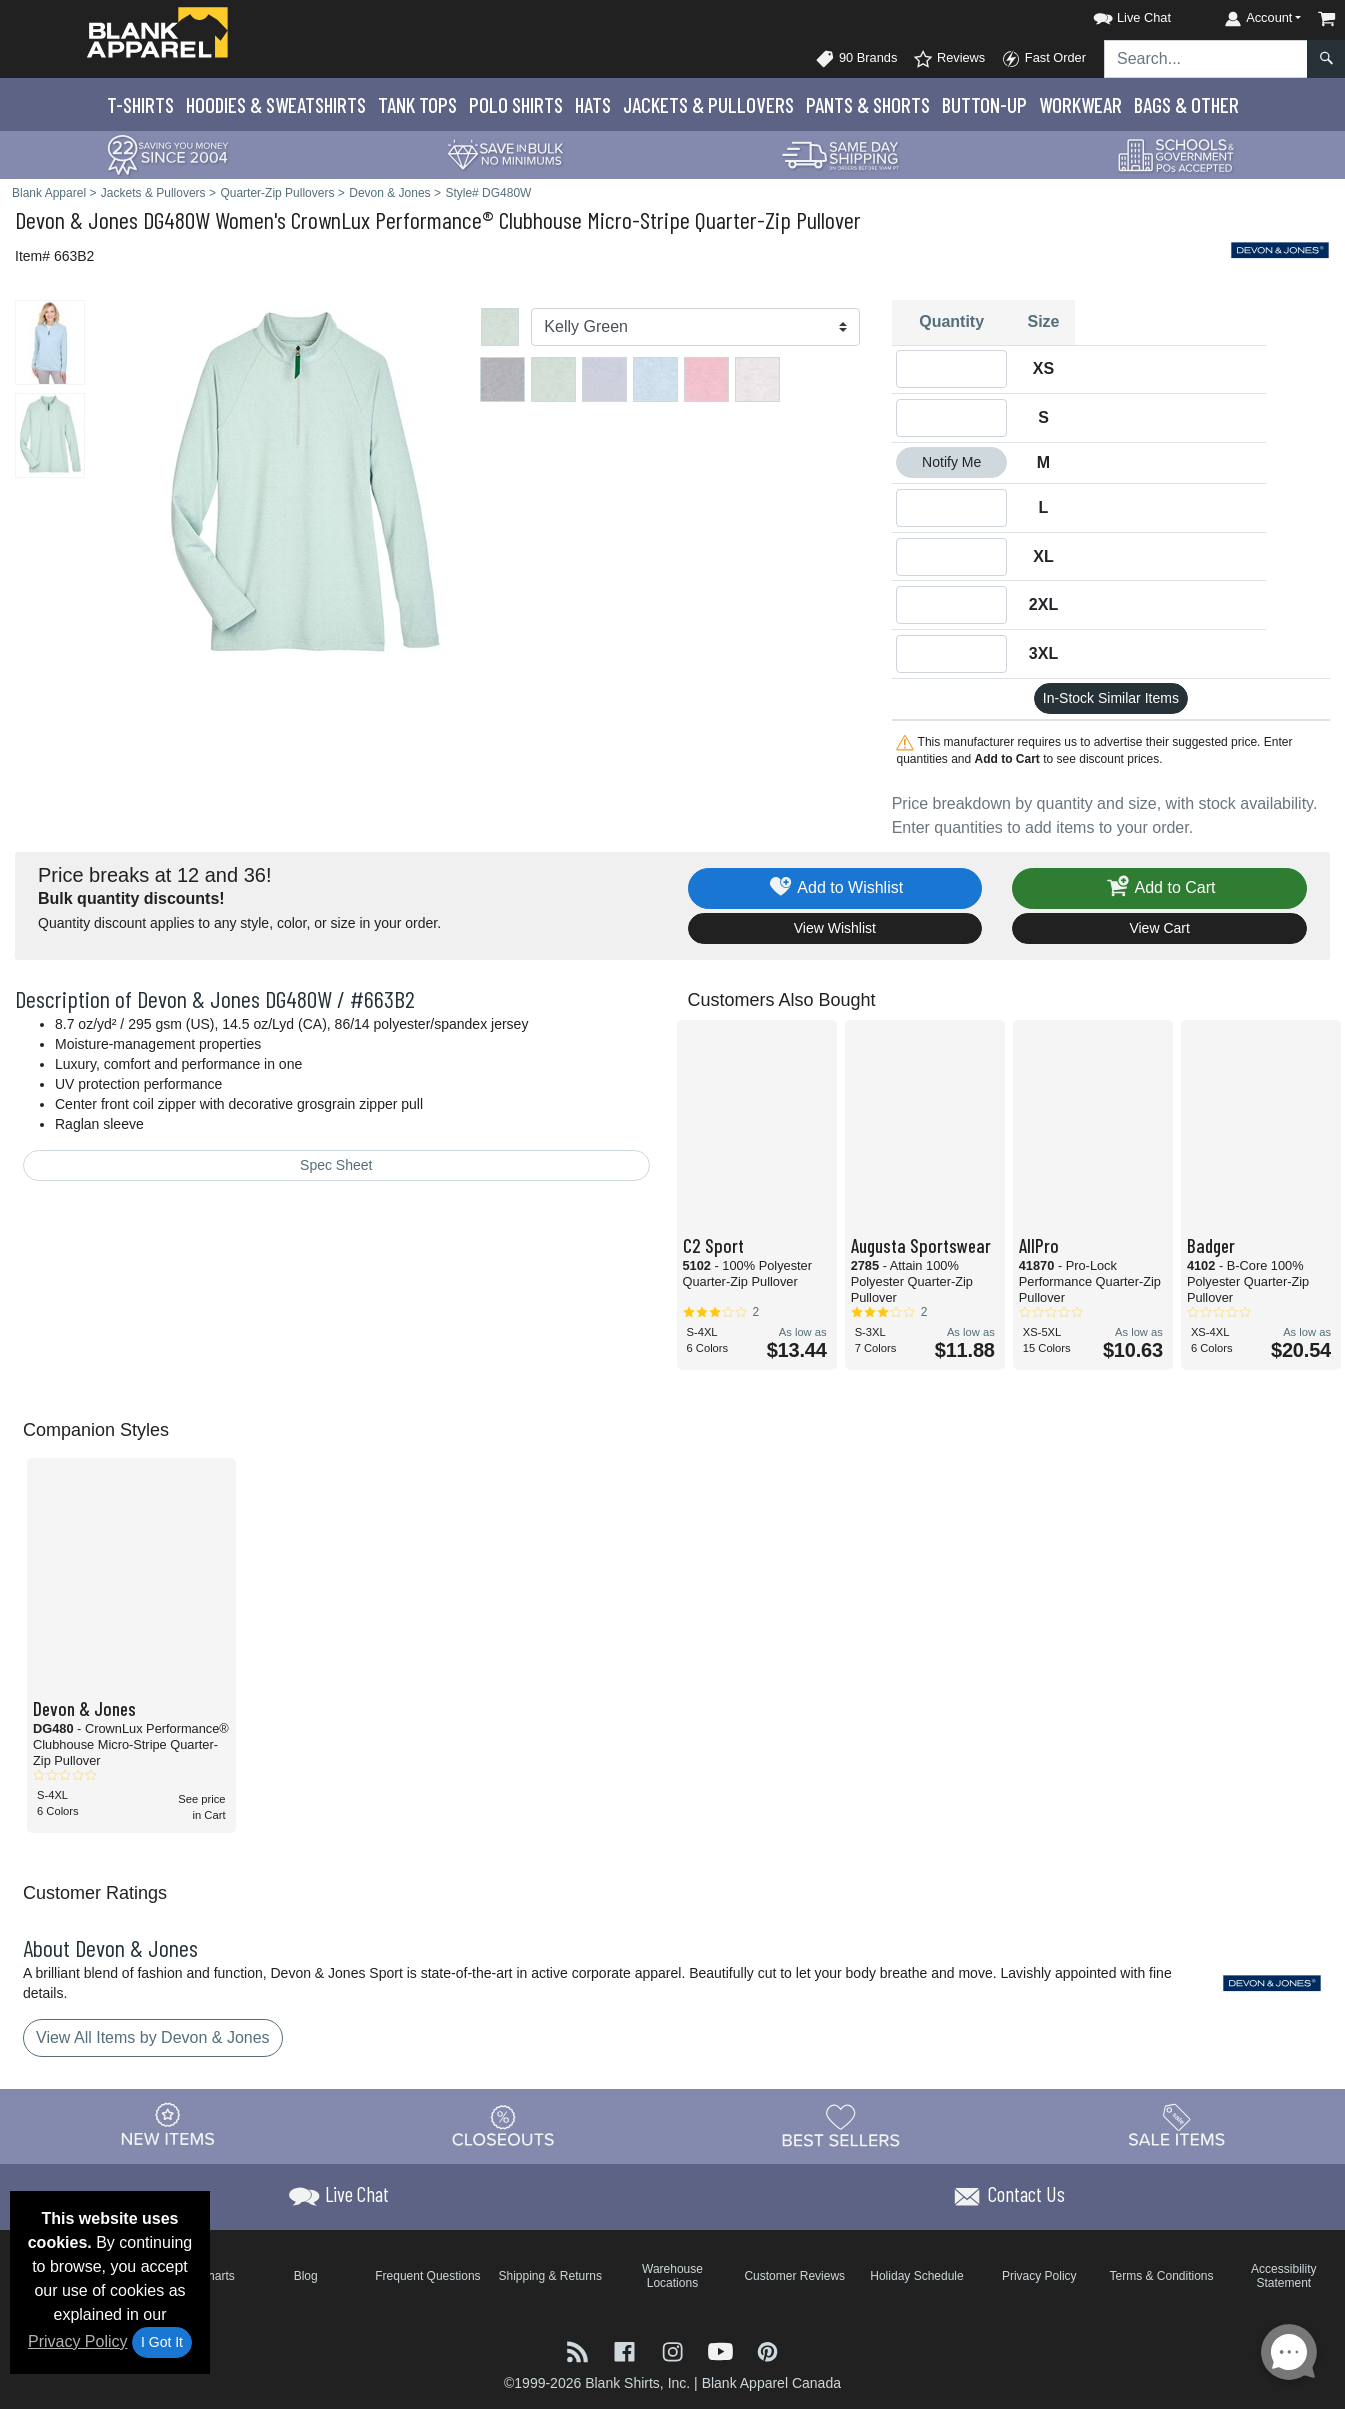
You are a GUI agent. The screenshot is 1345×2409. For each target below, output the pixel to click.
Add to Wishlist (835, 888)
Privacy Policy (78, 2341)
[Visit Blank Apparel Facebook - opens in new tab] (627, 2350)
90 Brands (856, 59)
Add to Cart (1160, 888)
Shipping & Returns (549, 2276)
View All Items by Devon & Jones (153, 2037)
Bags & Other (1186, 104)
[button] (1114, 14)
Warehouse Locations (672, 2276)
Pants (868, 104)
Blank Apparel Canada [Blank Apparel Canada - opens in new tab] (771, 2383)
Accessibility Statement (1283, 2276)
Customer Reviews (794, 2276)
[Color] (695, 327)
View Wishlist (835, 928)
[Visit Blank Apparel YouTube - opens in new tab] (723, 2350)
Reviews (949, 59)
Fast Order (1043, 59)
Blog (306, 2276)
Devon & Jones (76, 219)
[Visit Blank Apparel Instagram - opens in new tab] (675, 2350)
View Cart (1159, 928)
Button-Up (984, 104)
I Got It (162, 2342)
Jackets (708, 104)
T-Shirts (140, 104)
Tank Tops (417, 104)
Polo (516, 104)
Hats (593, 104)
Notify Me (951, 462)
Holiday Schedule (916, 2276)
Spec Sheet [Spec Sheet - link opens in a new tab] (336, 1165)
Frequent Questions (427, 2276)
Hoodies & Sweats (276, 104)
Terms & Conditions (1162, 2276)
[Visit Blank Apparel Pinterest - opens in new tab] (767, 2350)
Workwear (1080, 104)
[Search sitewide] (1206, 59)
